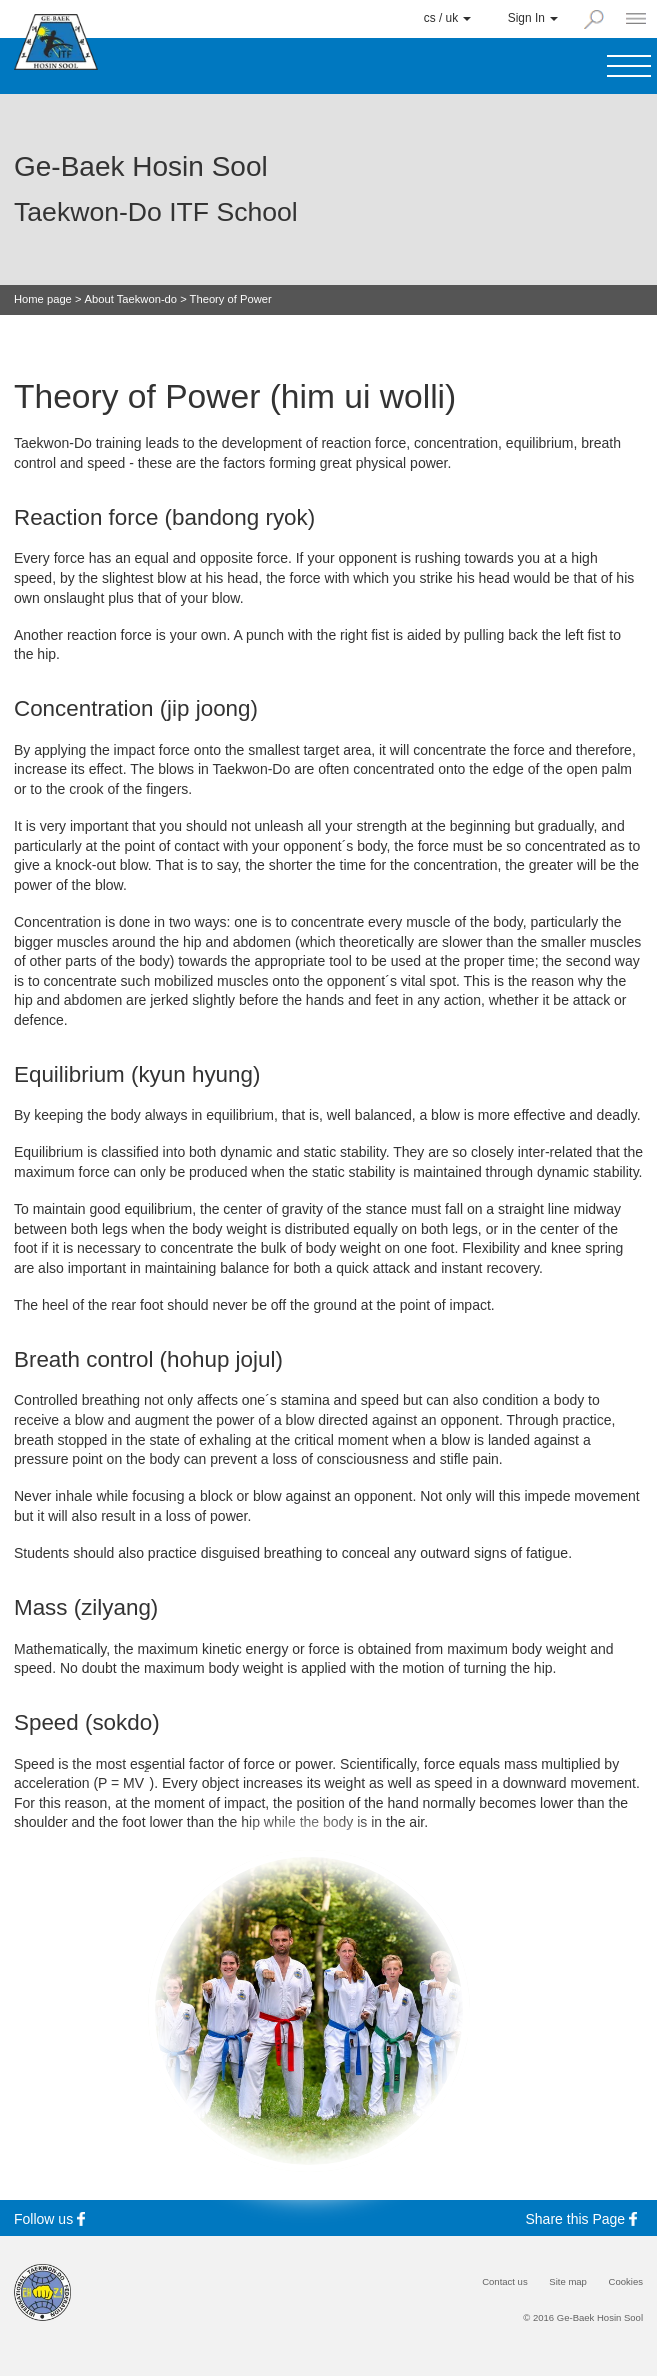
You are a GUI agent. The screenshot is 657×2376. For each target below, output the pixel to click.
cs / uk (448, 18)
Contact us (505, 2282)
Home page (43, 299)
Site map (568, 2282)
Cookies (626, 2282)
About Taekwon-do (131, 299)
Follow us (52, 2218)
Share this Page (585, 2218)
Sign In (533, 18)
